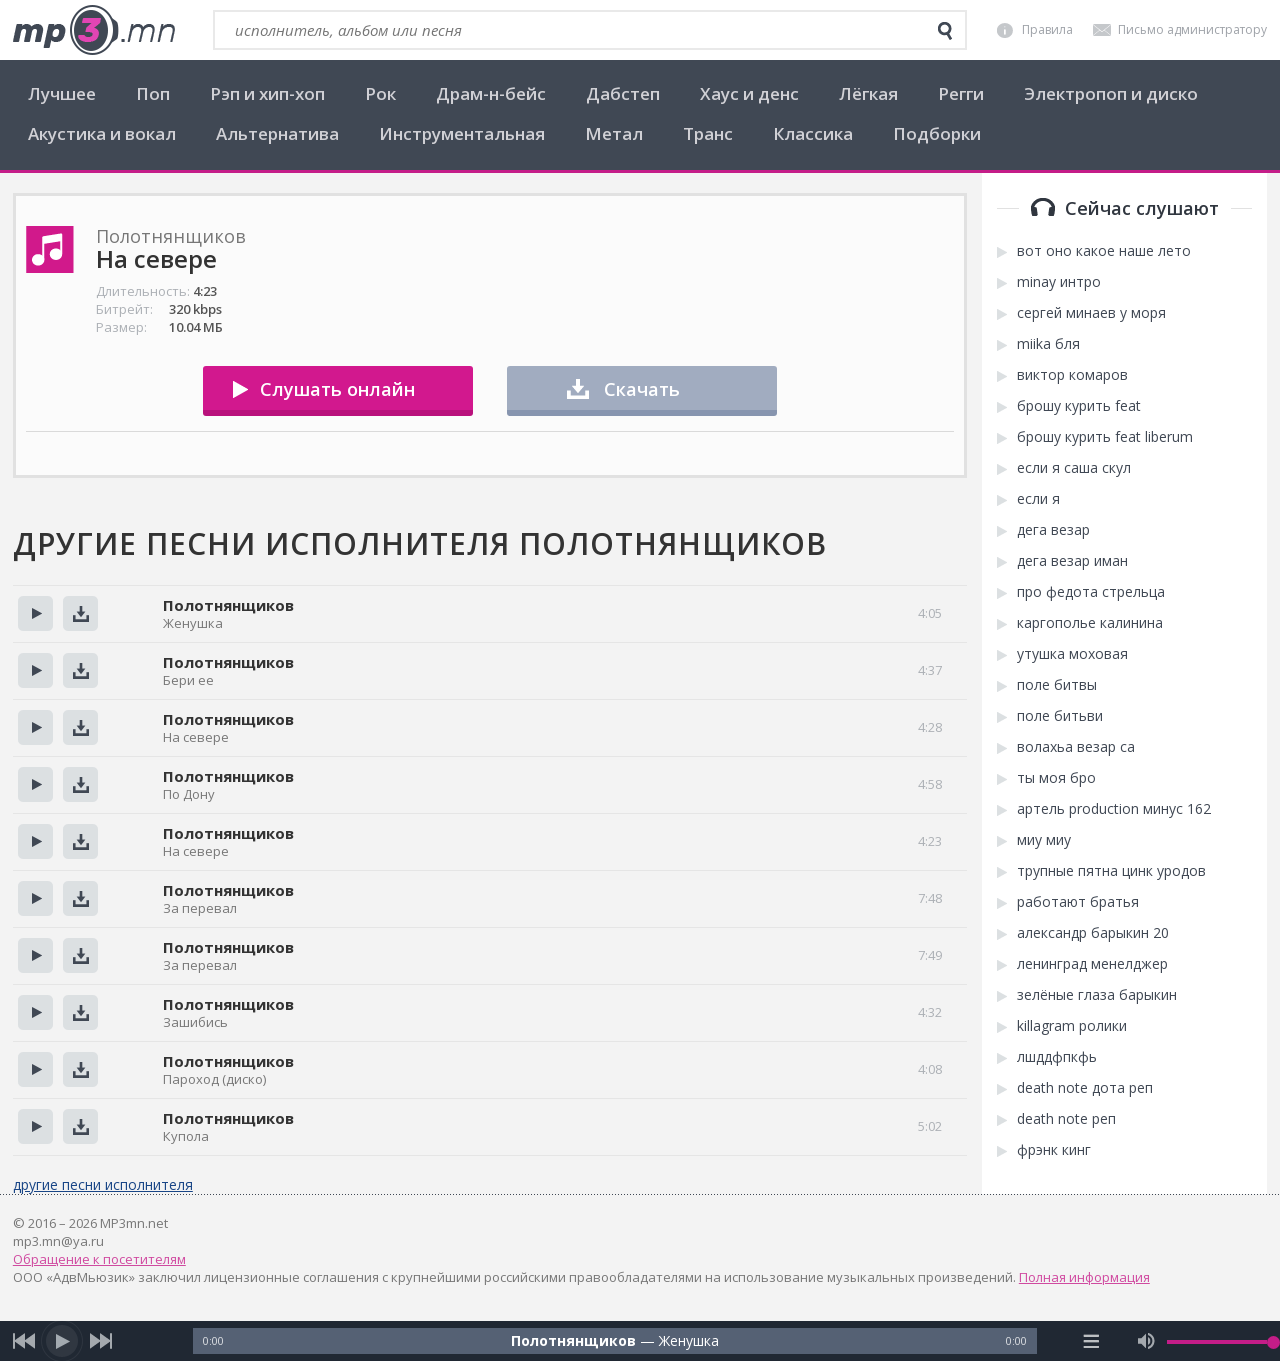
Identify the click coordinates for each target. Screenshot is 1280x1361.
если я (1038, 499)
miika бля (1048, 344)
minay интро (1059, 282)
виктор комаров (1072, 375)
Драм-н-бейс (491, 93)
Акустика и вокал (102, 133)
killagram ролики (1072, 1026)
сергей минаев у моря (1091, 313)
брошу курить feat (1079, 406)
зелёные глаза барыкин (1097, 995)
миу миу (1044, 840)
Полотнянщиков (228, 605)
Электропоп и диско (1111, 93)
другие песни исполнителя (103, 1184)
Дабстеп (623, 93)
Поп (153, 93)
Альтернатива (277, 133)
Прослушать (35, 613)
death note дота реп (1085, 1088)
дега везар (1053, 530)
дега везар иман (1072, 561)
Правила (1047, 29)
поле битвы (1057, 685)
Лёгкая (868, 93)
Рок (380, 93)
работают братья (1078, 902)
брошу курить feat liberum (1105, 437)
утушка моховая (1072, 654)
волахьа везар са (1076, 747)
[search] (945, 31)
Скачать (642, 389)
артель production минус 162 (1114, 809)
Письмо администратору (1192, 29)
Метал (614, 133)
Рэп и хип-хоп (267, 93)
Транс (708, 133)
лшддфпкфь (1057, 1057)
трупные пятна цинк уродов (1111, 871)
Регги (961, 93)
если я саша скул (1074, 468)
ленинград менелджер (1092, 964)
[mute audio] (1146, 1341)
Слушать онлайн (337, 389)
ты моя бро (1056, 778)
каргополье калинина (1090, 623)
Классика (813, 133)
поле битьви (1060, 716)
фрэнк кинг (1054, 1150)
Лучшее (62, 93)
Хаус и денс (749, 93)
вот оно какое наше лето (1104, 251)
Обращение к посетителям (99, 1259)
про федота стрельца (1091, 592)
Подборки (937, 133)
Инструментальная (462, 133)
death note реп (1066, 1119)
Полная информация (1084, 1277)
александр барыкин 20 (1093, 933)
